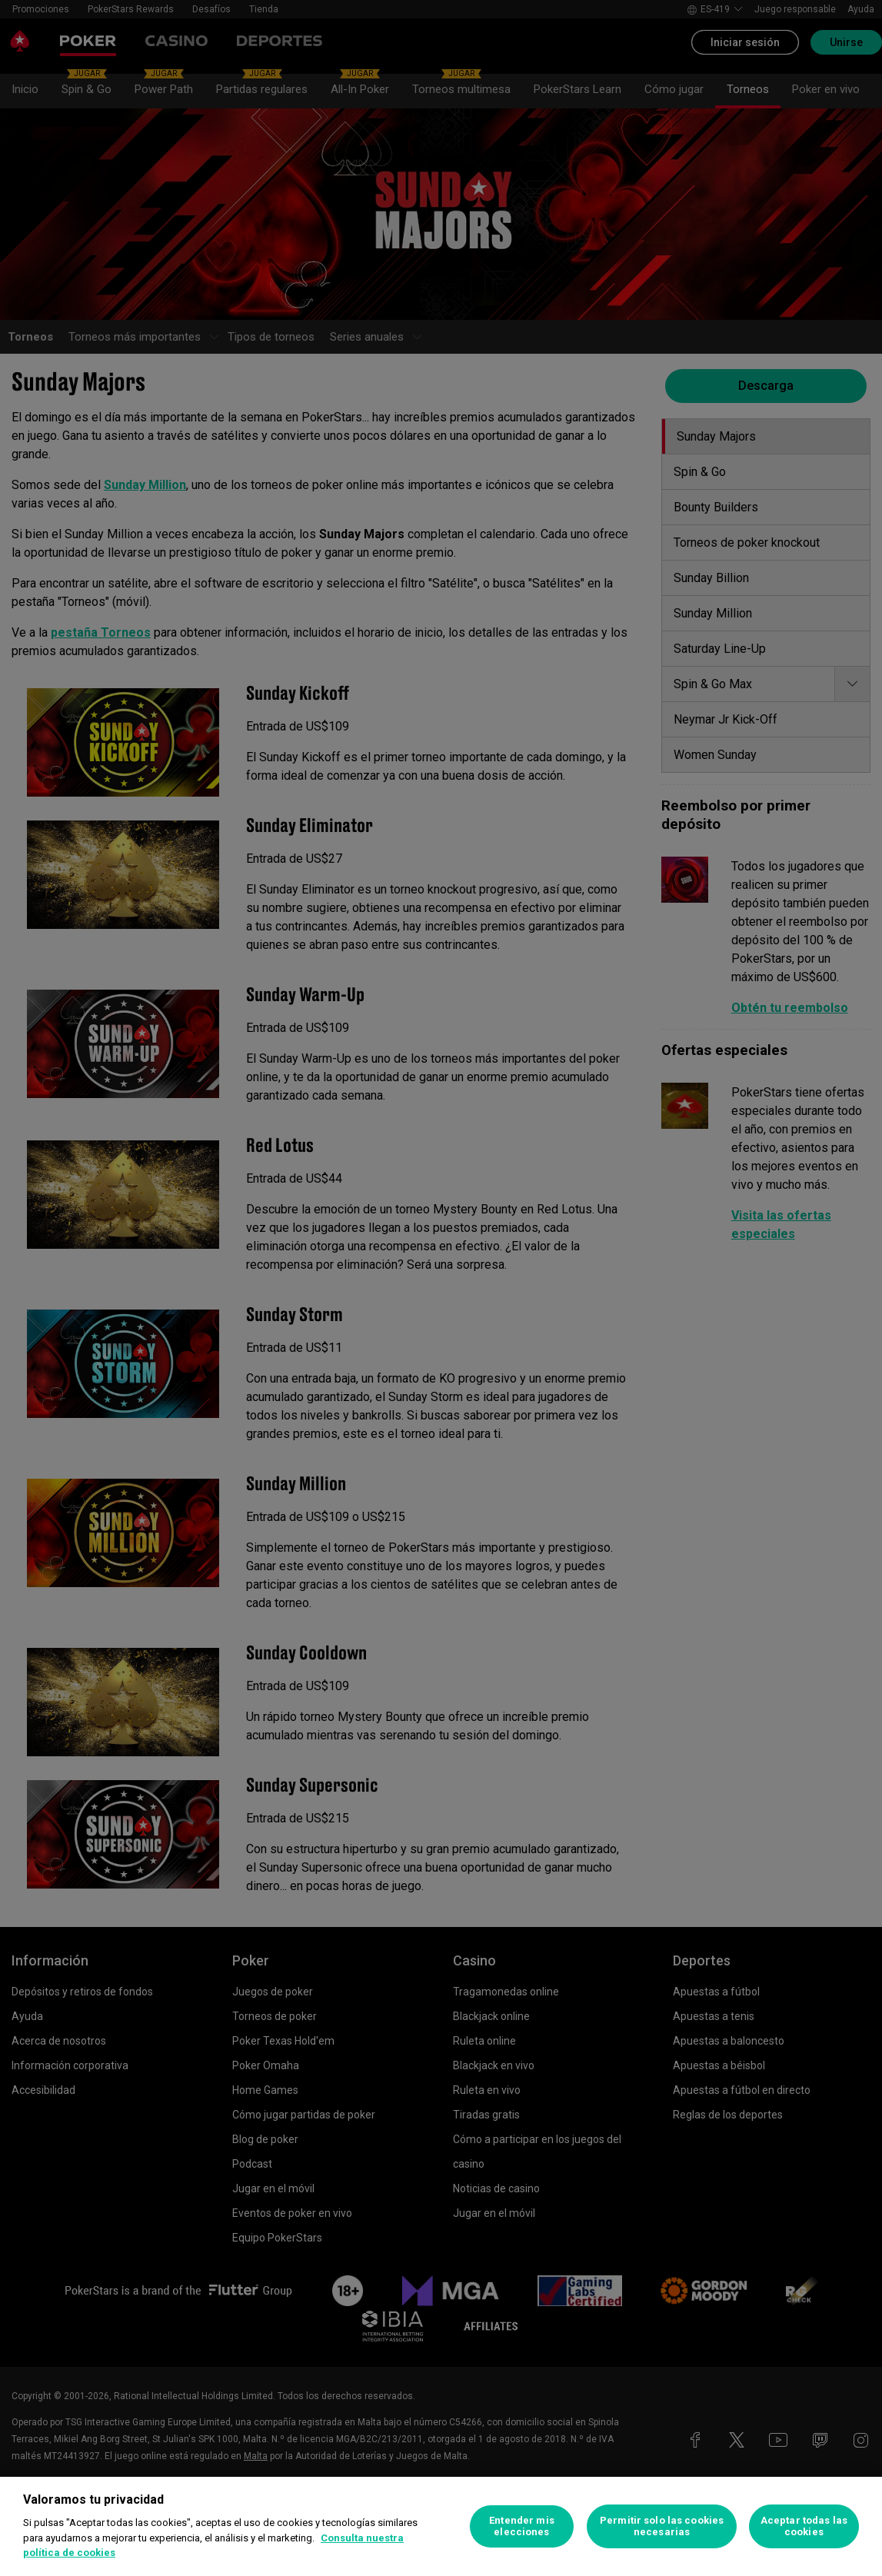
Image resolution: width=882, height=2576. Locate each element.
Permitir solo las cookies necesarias (662, 2526)
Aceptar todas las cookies (804, 2526)
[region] (441, 2526)
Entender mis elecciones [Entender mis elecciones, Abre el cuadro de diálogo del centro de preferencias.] (521, 2526)
